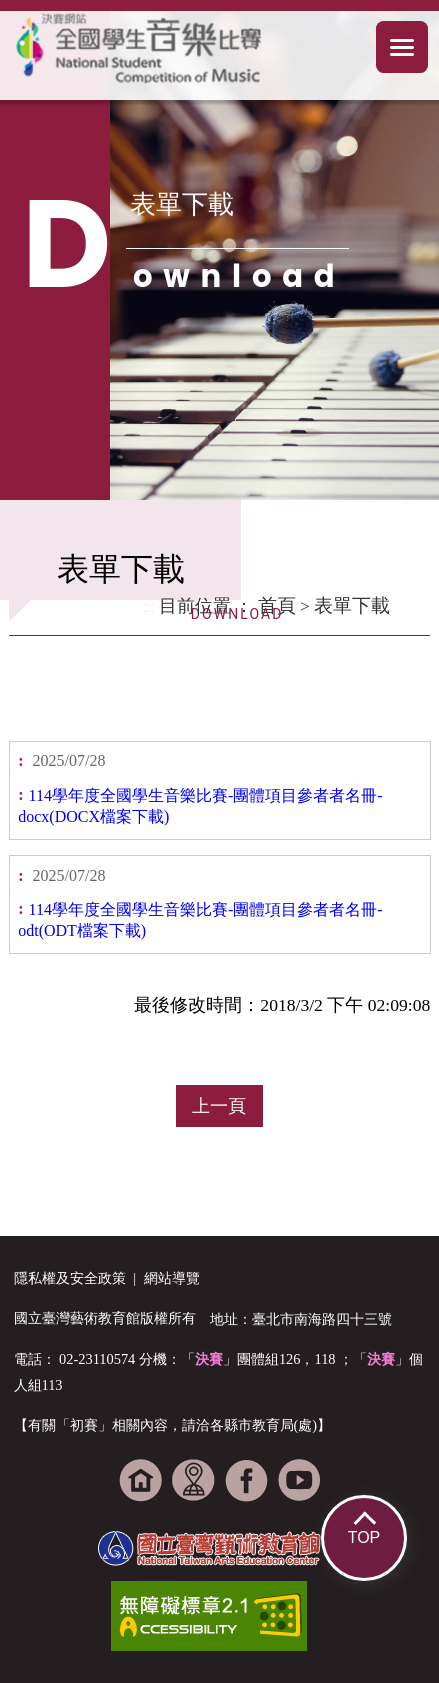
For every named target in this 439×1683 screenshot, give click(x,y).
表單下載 (352, 605)
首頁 (277, 605)
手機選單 (402, 47)
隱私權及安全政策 (70, 1278)
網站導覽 (172, 1278)
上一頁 (219, 1106)
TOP (364, 1537)
